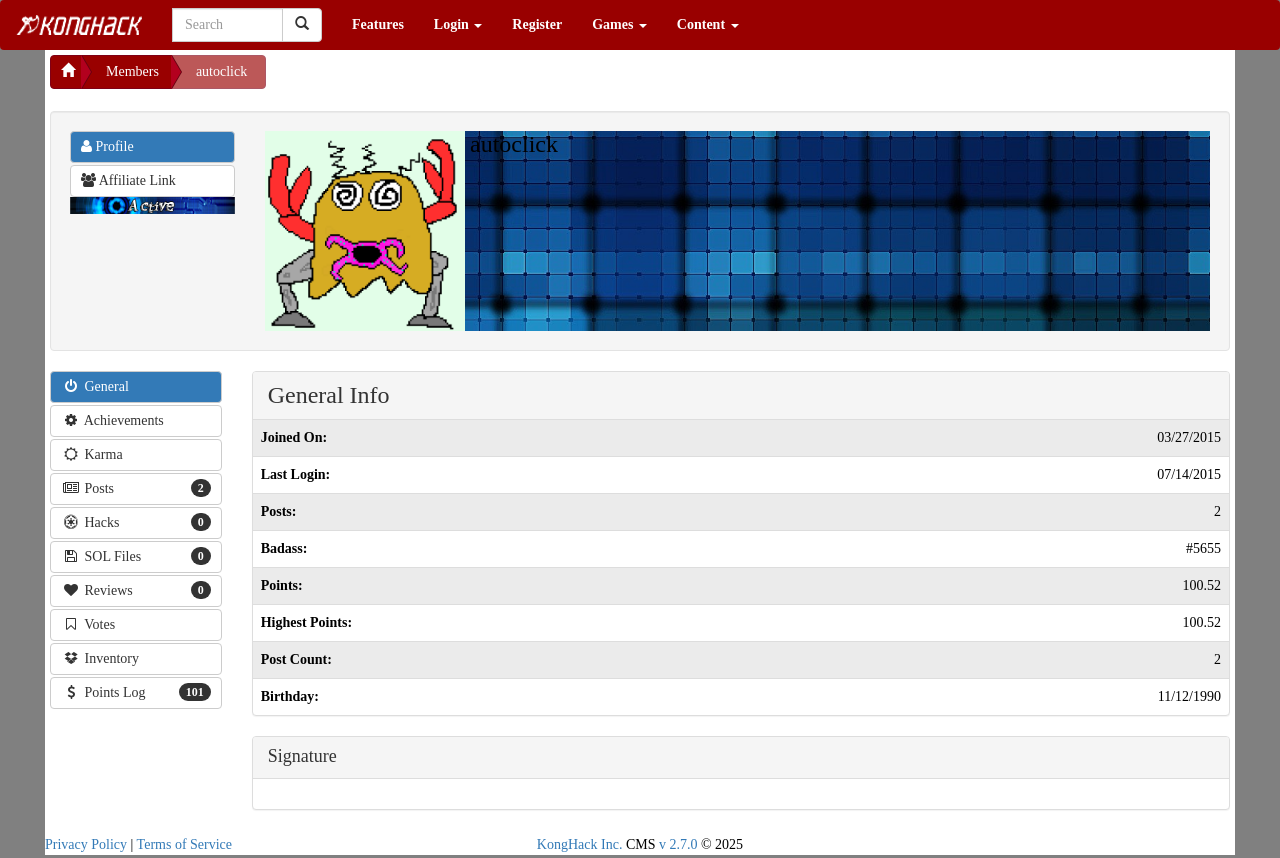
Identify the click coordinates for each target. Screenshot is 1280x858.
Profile (107, 146)
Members (132, 71)
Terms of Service (184, 844)
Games (619, 24)
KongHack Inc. (580, 844)
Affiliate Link (128, 180)
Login (458, 24)
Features (378, 24)
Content (708, 24)
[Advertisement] (426, 80)
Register (537, 24)
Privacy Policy (86, 844)
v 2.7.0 (678, 844)
